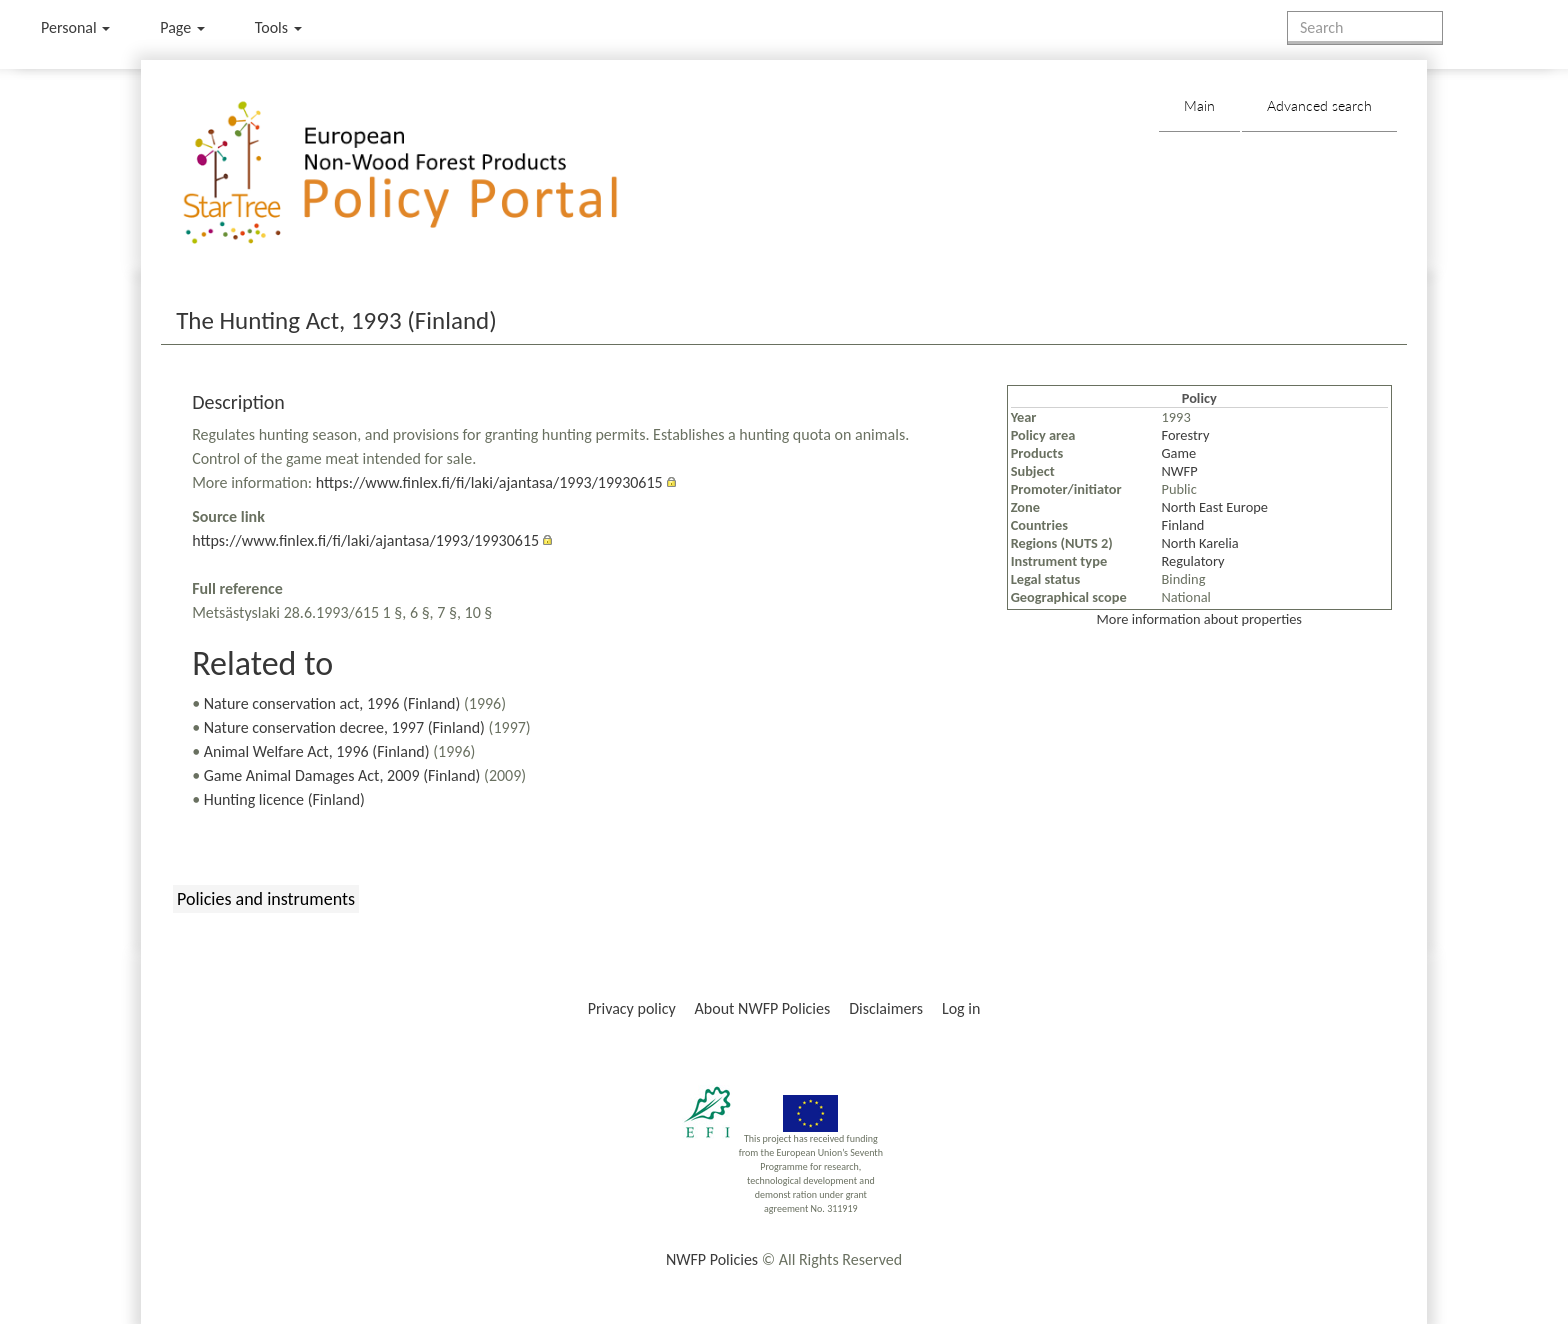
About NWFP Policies (763, 1008)
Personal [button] (75, 27)
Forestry (1186, 435)
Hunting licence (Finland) (284, 799)
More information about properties (1199, 619)
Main (1199, 105)
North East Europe (1215, 507)
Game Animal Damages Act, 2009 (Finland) (342, 775)
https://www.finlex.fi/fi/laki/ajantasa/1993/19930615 (489, 482)
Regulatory (1193, 561)
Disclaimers (886, 1008)
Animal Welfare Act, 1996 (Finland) (317, 751)
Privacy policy (632, 1008)
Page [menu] (182, 27)
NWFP (1180, 471)
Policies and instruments (266, 899)
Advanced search (1319, 105)
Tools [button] (278, 27)
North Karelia (1200, 543)
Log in (961, 1008)
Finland (1183, 525)
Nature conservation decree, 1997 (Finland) (344, 727)
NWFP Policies (712, 1259)
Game (1179, 453)
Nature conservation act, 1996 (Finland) (332, 703)
